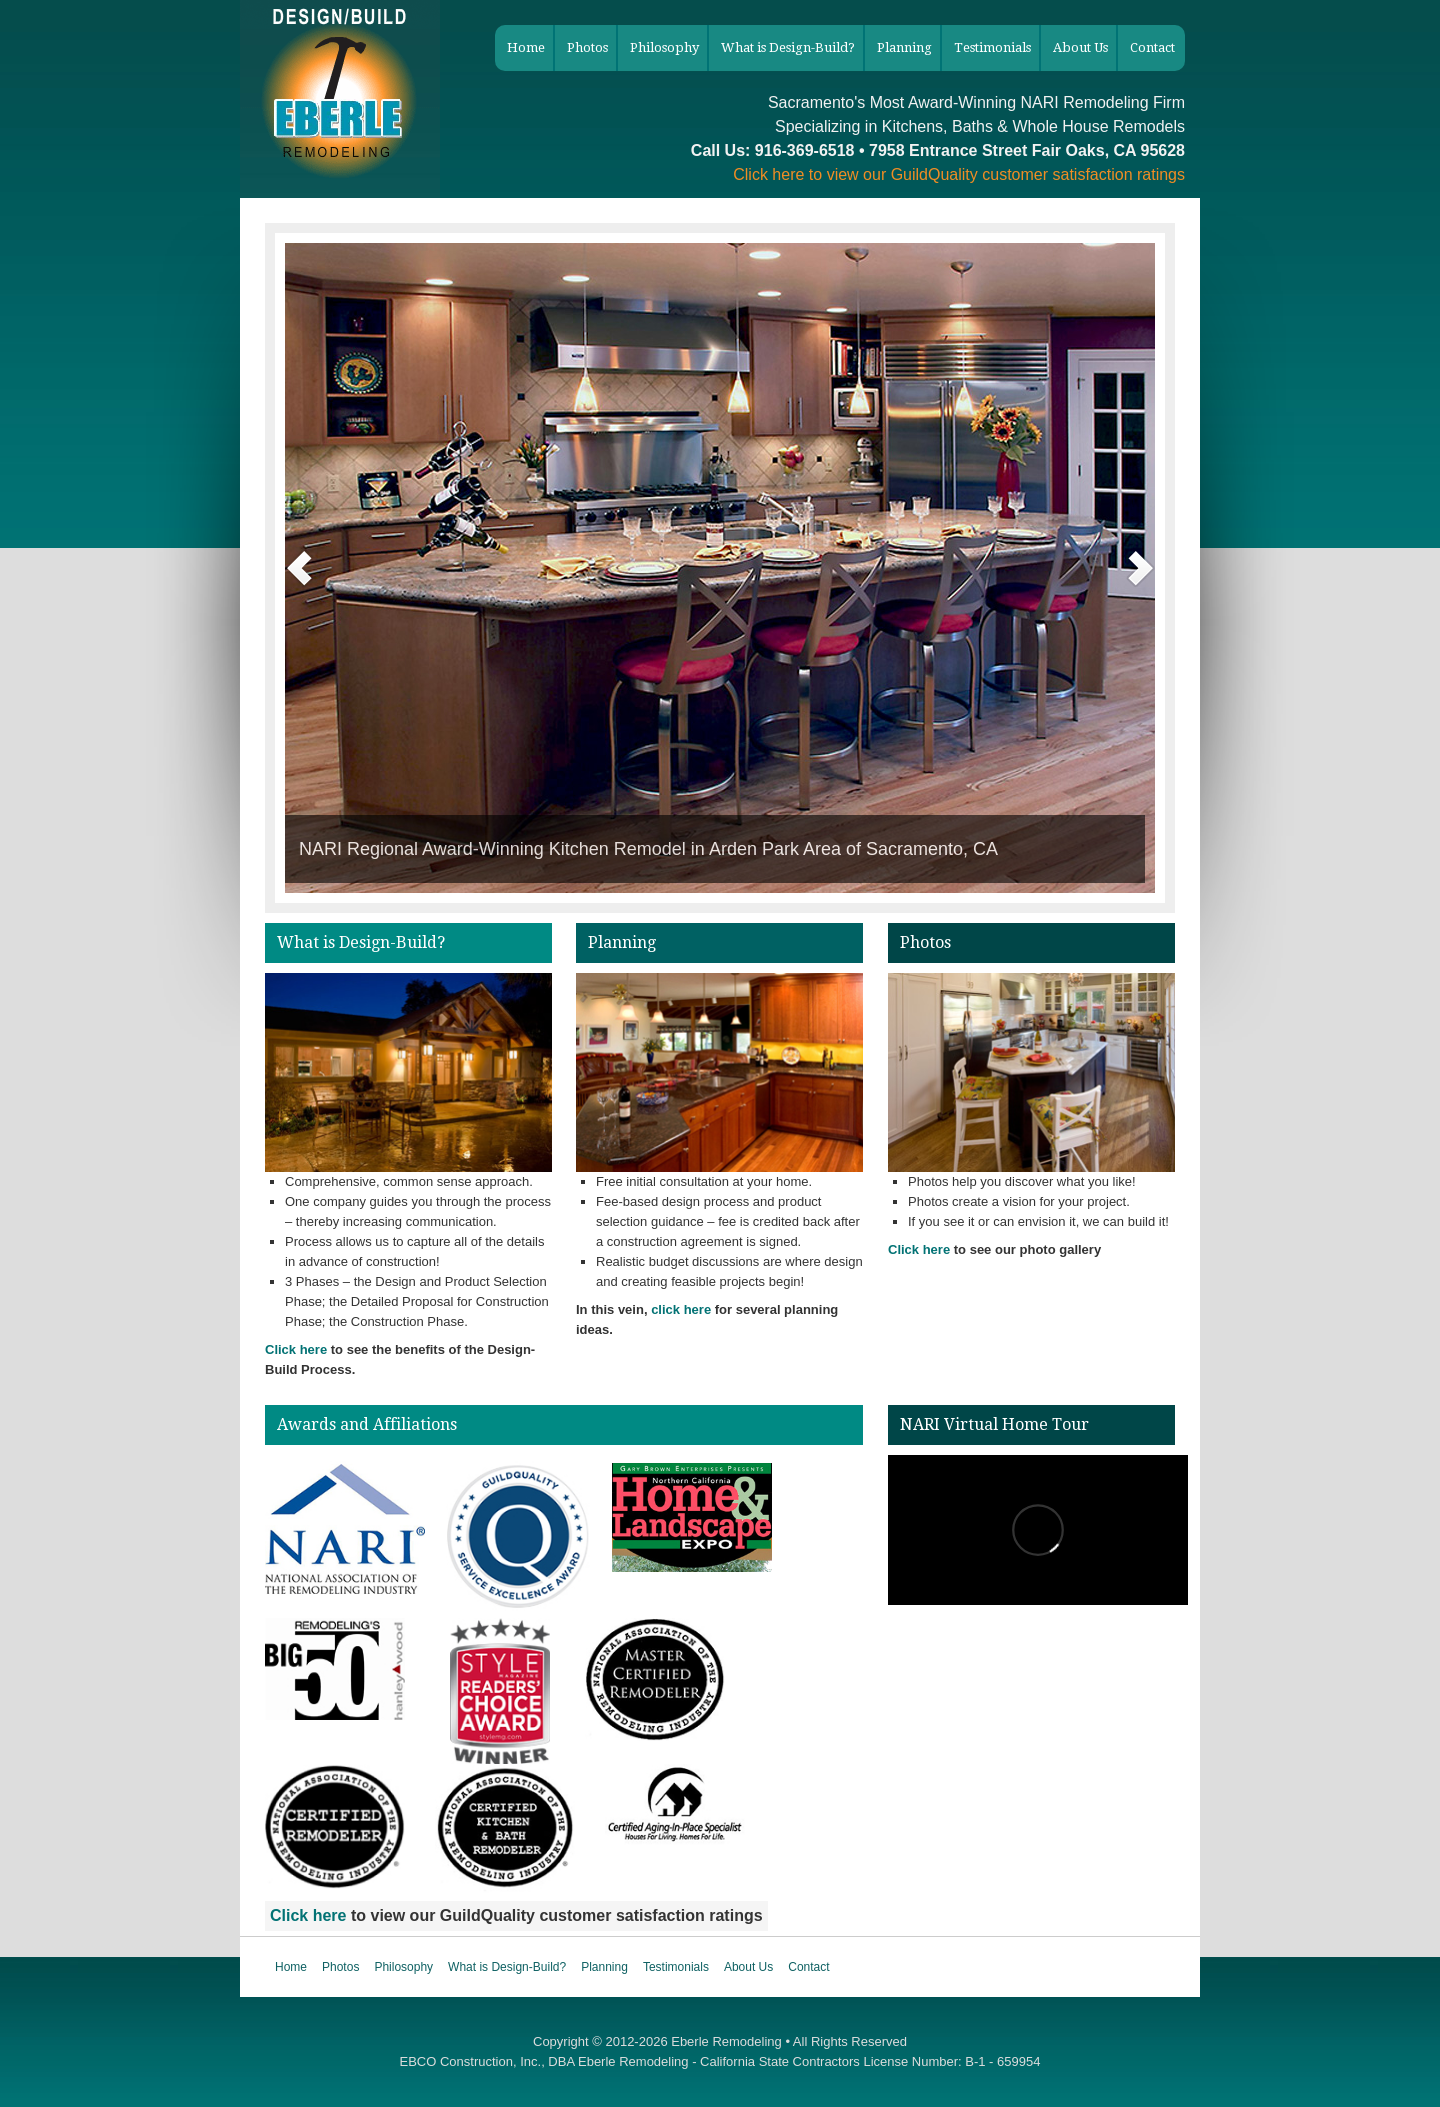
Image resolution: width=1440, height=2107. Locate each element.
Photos (340, 1967)
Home (291, 1967)
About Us (748, 1967)
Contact (808, 1967)
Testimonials (676, 1967)
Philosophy (403, 1967)
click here (681, 1309)
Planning (604, 1967)
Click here (768, 174)
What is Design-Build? (507, 1967)
